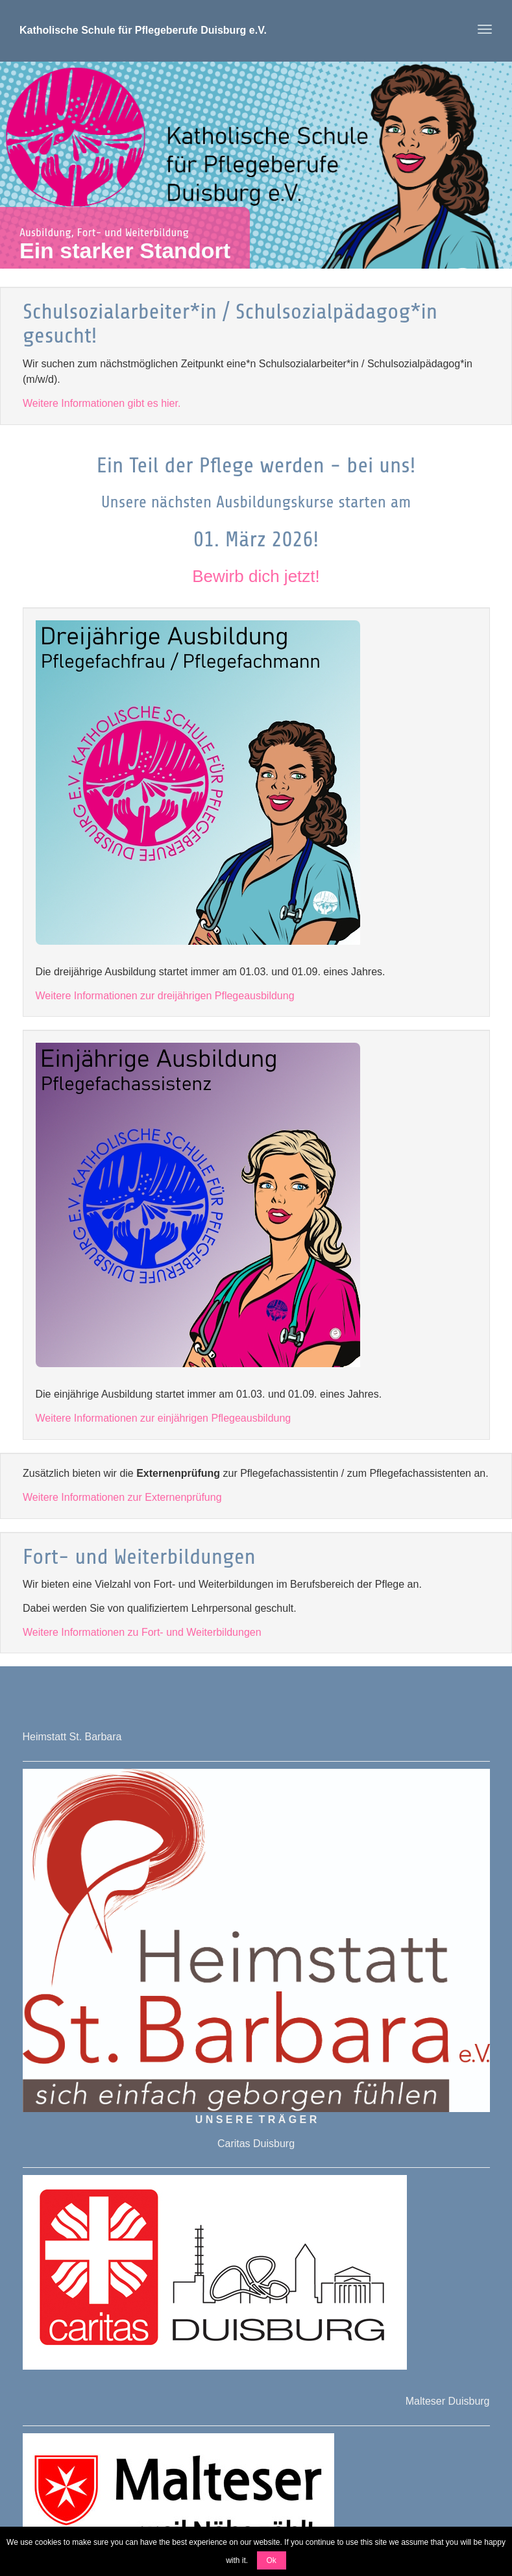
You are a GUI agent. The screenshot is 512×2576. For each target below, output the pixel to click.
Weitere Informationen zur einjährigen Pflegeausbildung (163, 1418)
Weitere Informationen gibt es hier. (101, 403)
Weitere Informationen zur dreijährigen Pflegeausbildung (165, 995)
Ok (271, 2560)
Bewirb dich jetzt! (256, 576)
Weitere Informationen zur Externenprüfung (122, 1497)
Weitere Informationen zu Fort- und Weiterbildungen (142, 1632)
